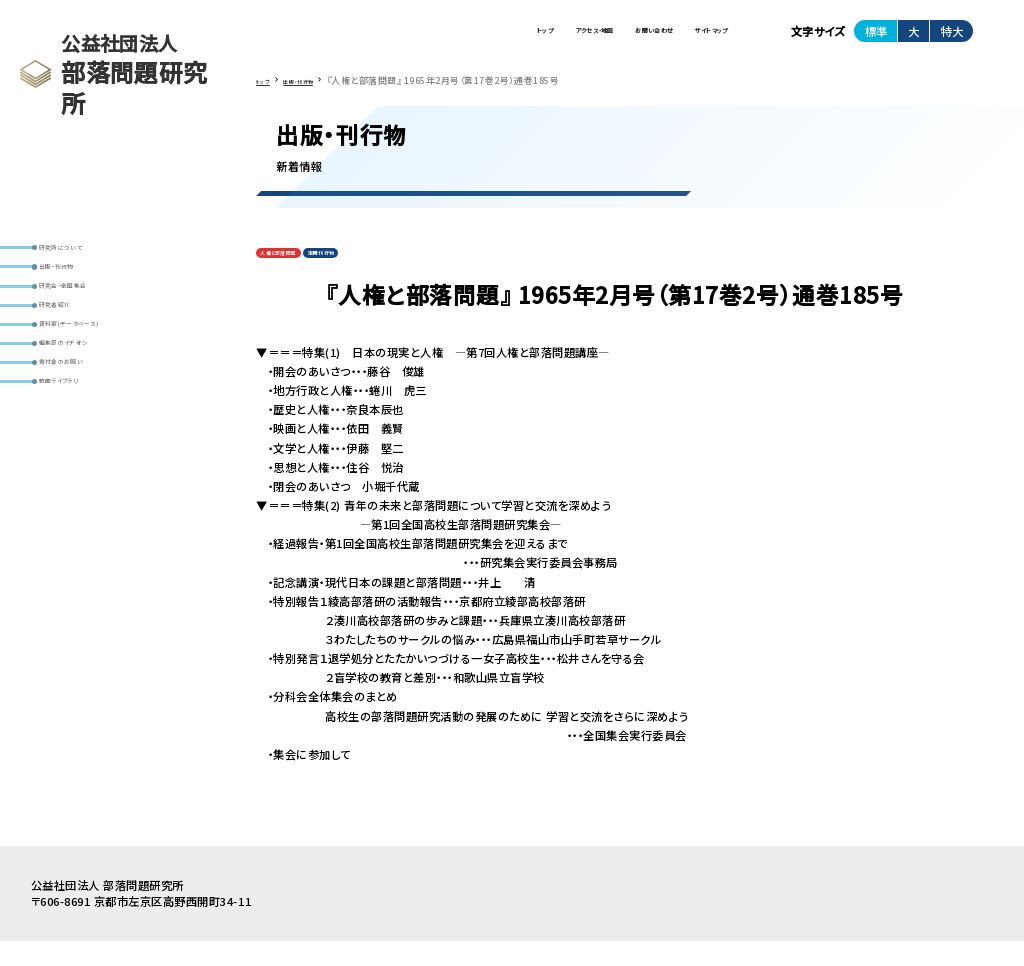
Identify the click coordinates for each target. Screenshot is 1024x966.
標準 (876, 39)
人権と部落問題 (297, 273)
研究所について (85, 253)
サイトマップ (689, 39)
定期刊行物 (375, 273)
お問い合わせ (584, 39)
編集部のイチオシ (90, 410)
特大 (952, 39)
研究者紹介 (75, 347)
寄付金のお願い (86, 441)
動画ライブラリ (83, 473)
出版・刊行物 (78, 284)
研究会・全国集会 (89, 316)
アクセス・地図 (473, 39)
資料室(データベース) (100, 379)
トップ (383, 39)
